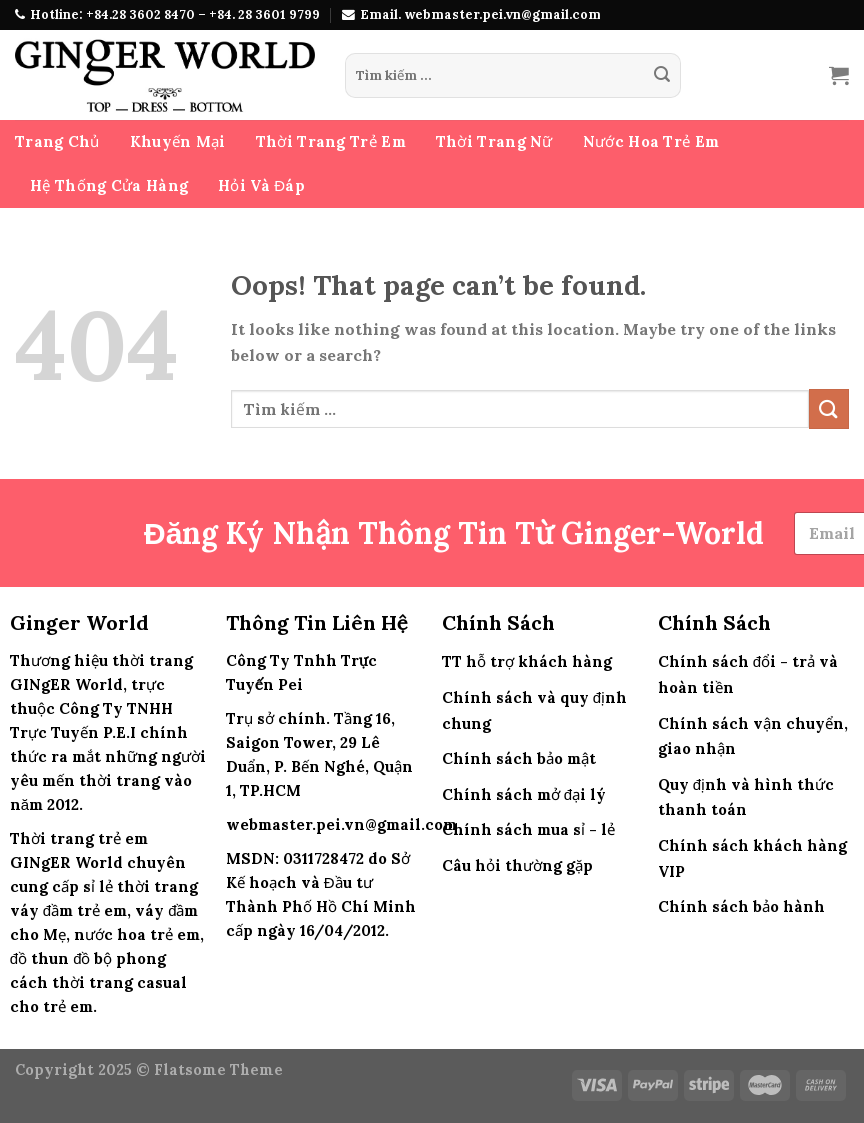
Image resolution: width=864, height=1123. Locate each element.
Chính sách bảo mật (519, 758)
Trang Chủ (57, 141)
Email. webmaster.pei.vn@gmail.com (480, 14)
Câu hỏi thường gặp (517, 865)
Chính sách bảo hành (741, 906)
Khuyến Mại (178, 141)
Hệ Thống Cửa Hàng (109, 185)
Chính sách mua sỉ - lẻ (528, 829)
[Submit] (662, 76)
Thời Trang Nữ (494, 141)
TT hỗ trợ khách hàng (527, 661)
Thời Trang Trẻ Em (331, 141)
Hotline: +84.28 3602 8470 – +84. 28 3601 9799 (175, 14)
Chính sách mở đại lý (524, 794)
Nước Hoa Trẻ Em (651, 141)
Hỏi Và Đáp (261, 185)
